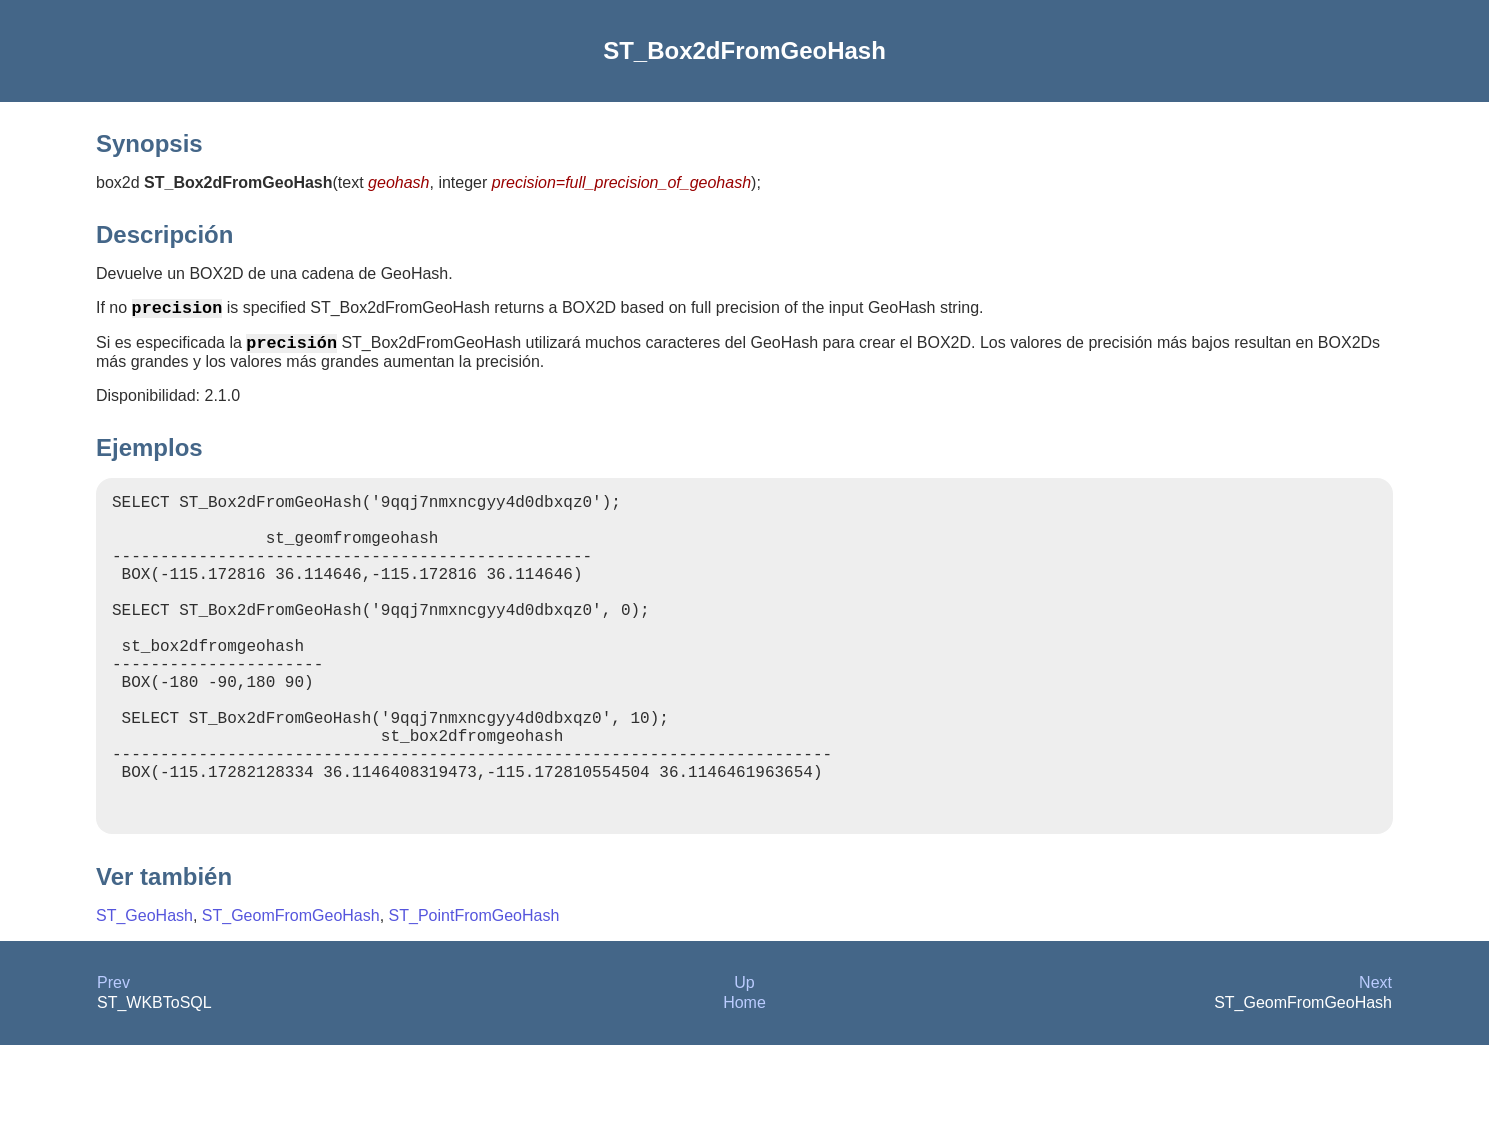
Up (744, 1062)
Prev (113, 1062)
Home (744, 1082)
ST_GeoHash (144, 995)
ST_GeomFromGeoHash (291, 995)
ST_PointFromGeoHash (474, 995)
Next (1375, 1062)
